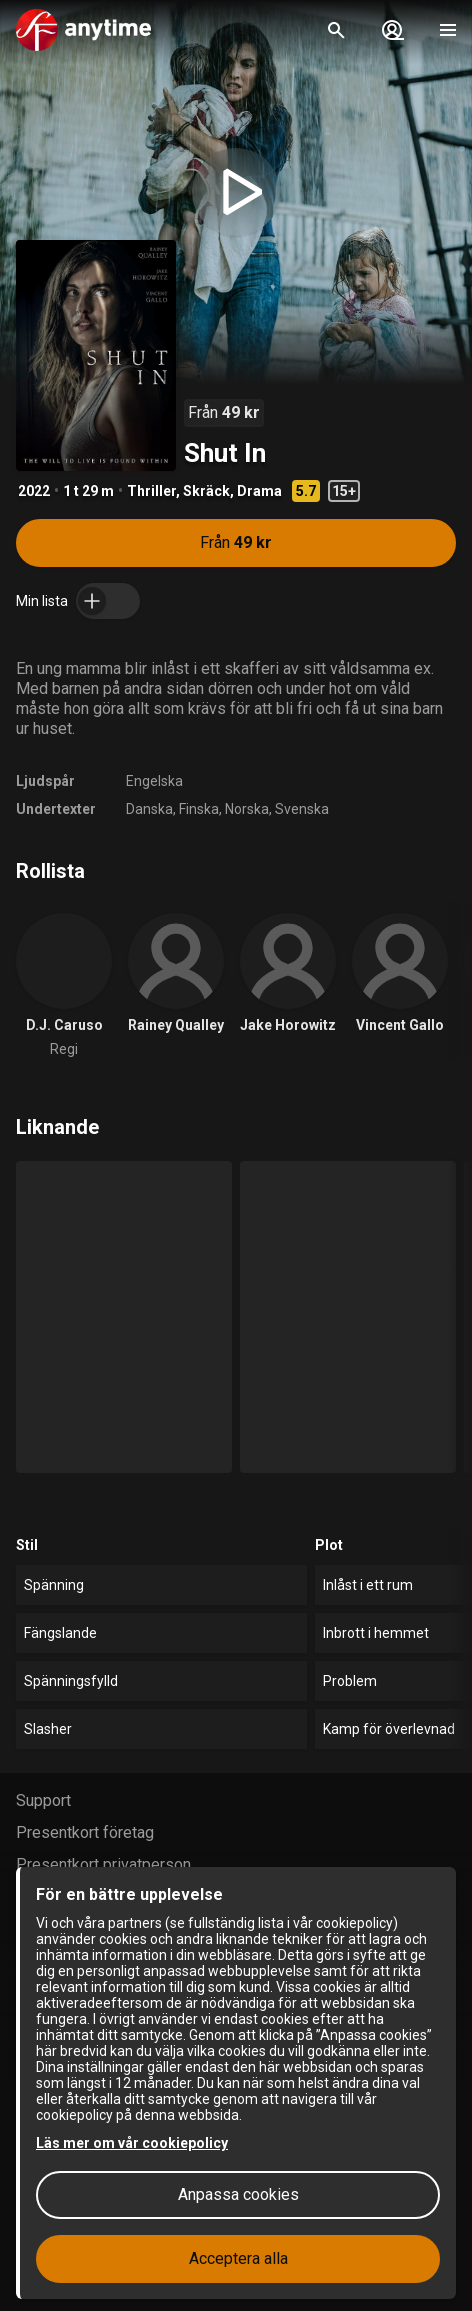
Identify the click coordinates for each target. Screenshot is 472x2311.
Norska (247, 809)
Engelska (154, 781)
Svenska (302, 809)
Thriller (151, 491)
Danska (149, 809)
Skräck (206, 491)
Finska (199, 809)
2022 (34, 491)
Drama (259, 491)
